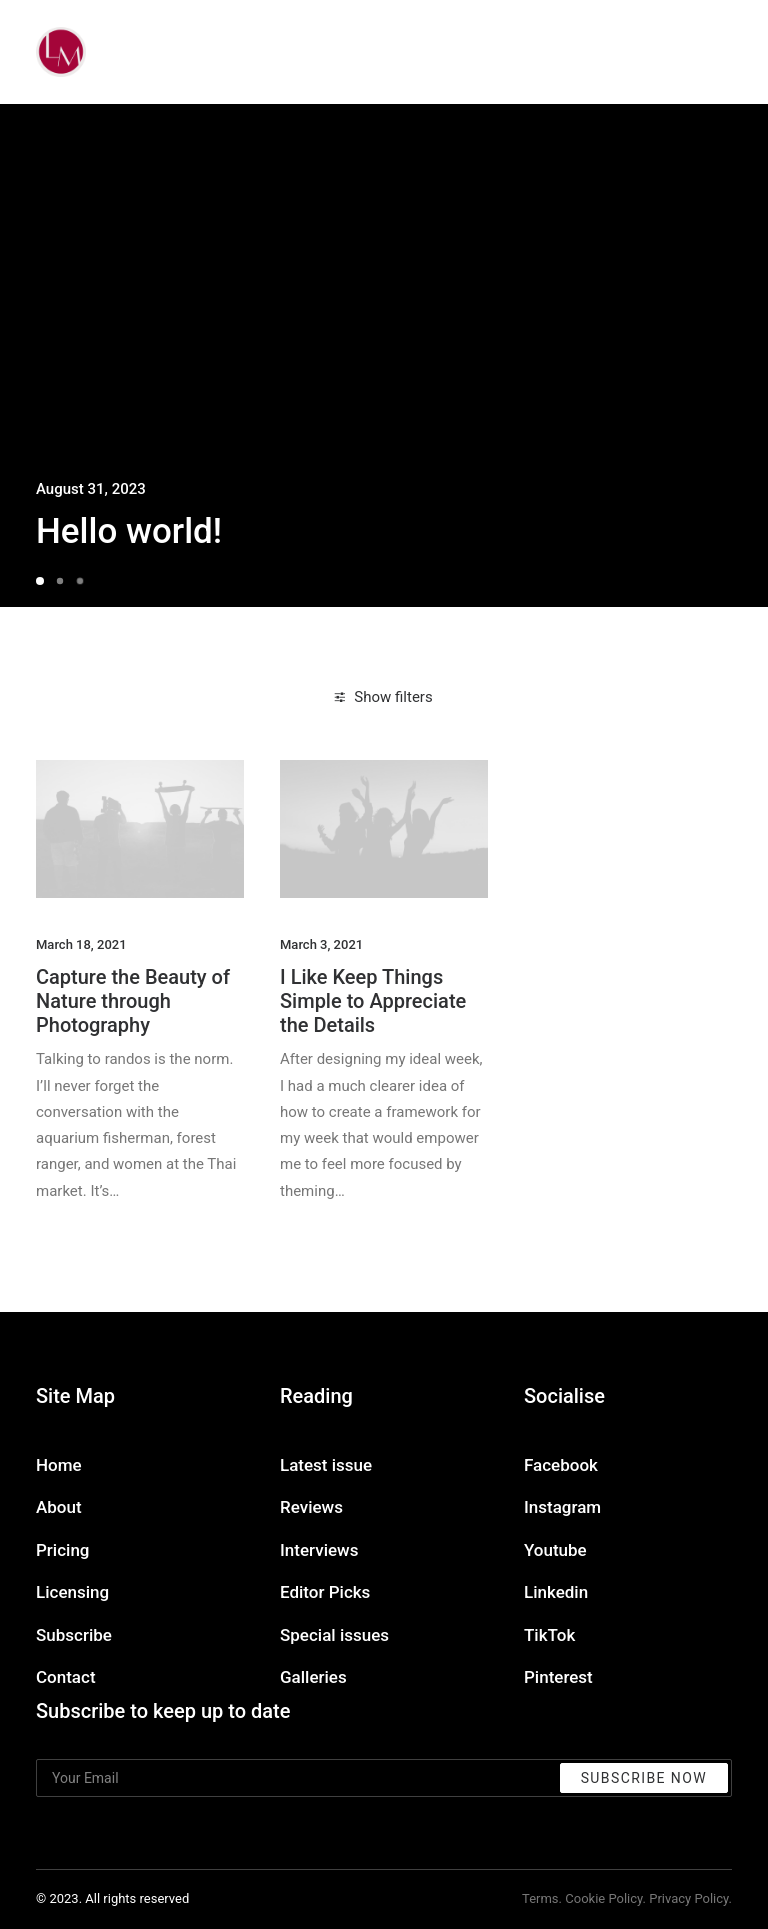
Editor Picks (325, 1592)
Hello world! (129, 531)
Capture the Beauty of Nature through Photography (133, 1001)
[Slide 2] (60, 581)
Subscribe (74, 1635)
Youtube (555, 1550)
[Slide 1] (43, 581)
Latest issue (326, 1465)
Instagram (562, 1507)
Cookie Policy (603, 1898)
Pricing (63, 1550)
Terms (540, 1898)
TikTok (549, 1635)
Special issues (334, 1635)
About (59, 1507)
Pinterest (558, 1677)
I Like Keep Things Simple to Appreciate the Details (373, 1001)
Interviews (319, 1550)
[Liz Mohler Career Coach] (61, 52)
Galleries (313, 1677)
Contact (66, 1677)
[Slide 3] (80, 581)
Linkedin (556, 1592)
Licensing (72, 1592)
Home (59, 1465)
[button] (140, 829)
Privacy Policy (688, 1898)
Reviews (311, 1507)
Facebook (561, 1465)
